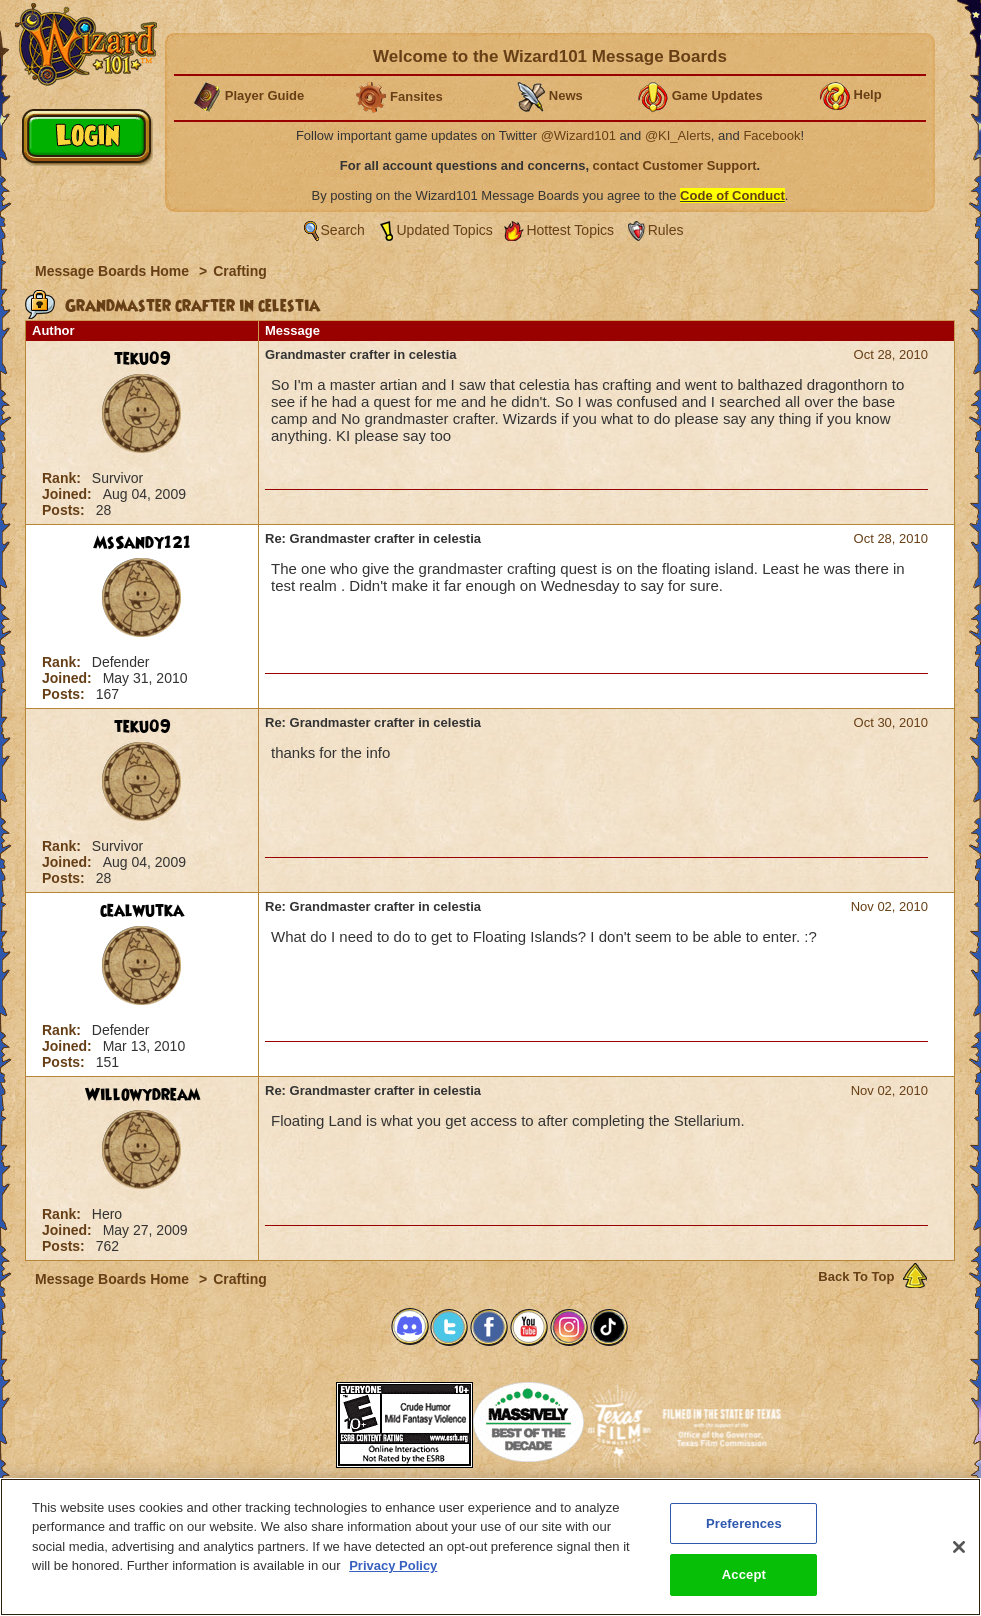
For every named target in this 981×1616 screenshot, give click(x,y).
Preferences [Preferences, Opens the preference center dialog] (744, 1538)
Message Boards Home (114, 271)
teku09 (142, 359)
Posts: (65, 510)
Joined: (69, 494)
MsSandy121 (142, 543)
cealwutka (142, 911)
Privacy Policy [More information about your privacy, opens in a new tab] (393, 1581)
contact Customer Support (675, 165)
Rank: (63, 478)
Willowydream (142, 1095)
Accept (744, 1590)
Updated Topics (445, 230)
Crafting (240, 271)
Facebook (771, 135)
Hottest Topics (570, 230)
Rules (666, 230)
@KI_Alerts (678, 135)
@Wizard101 (578, 135)
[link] (286, 1418)
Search (343, 230)
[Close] (959, 1562)
